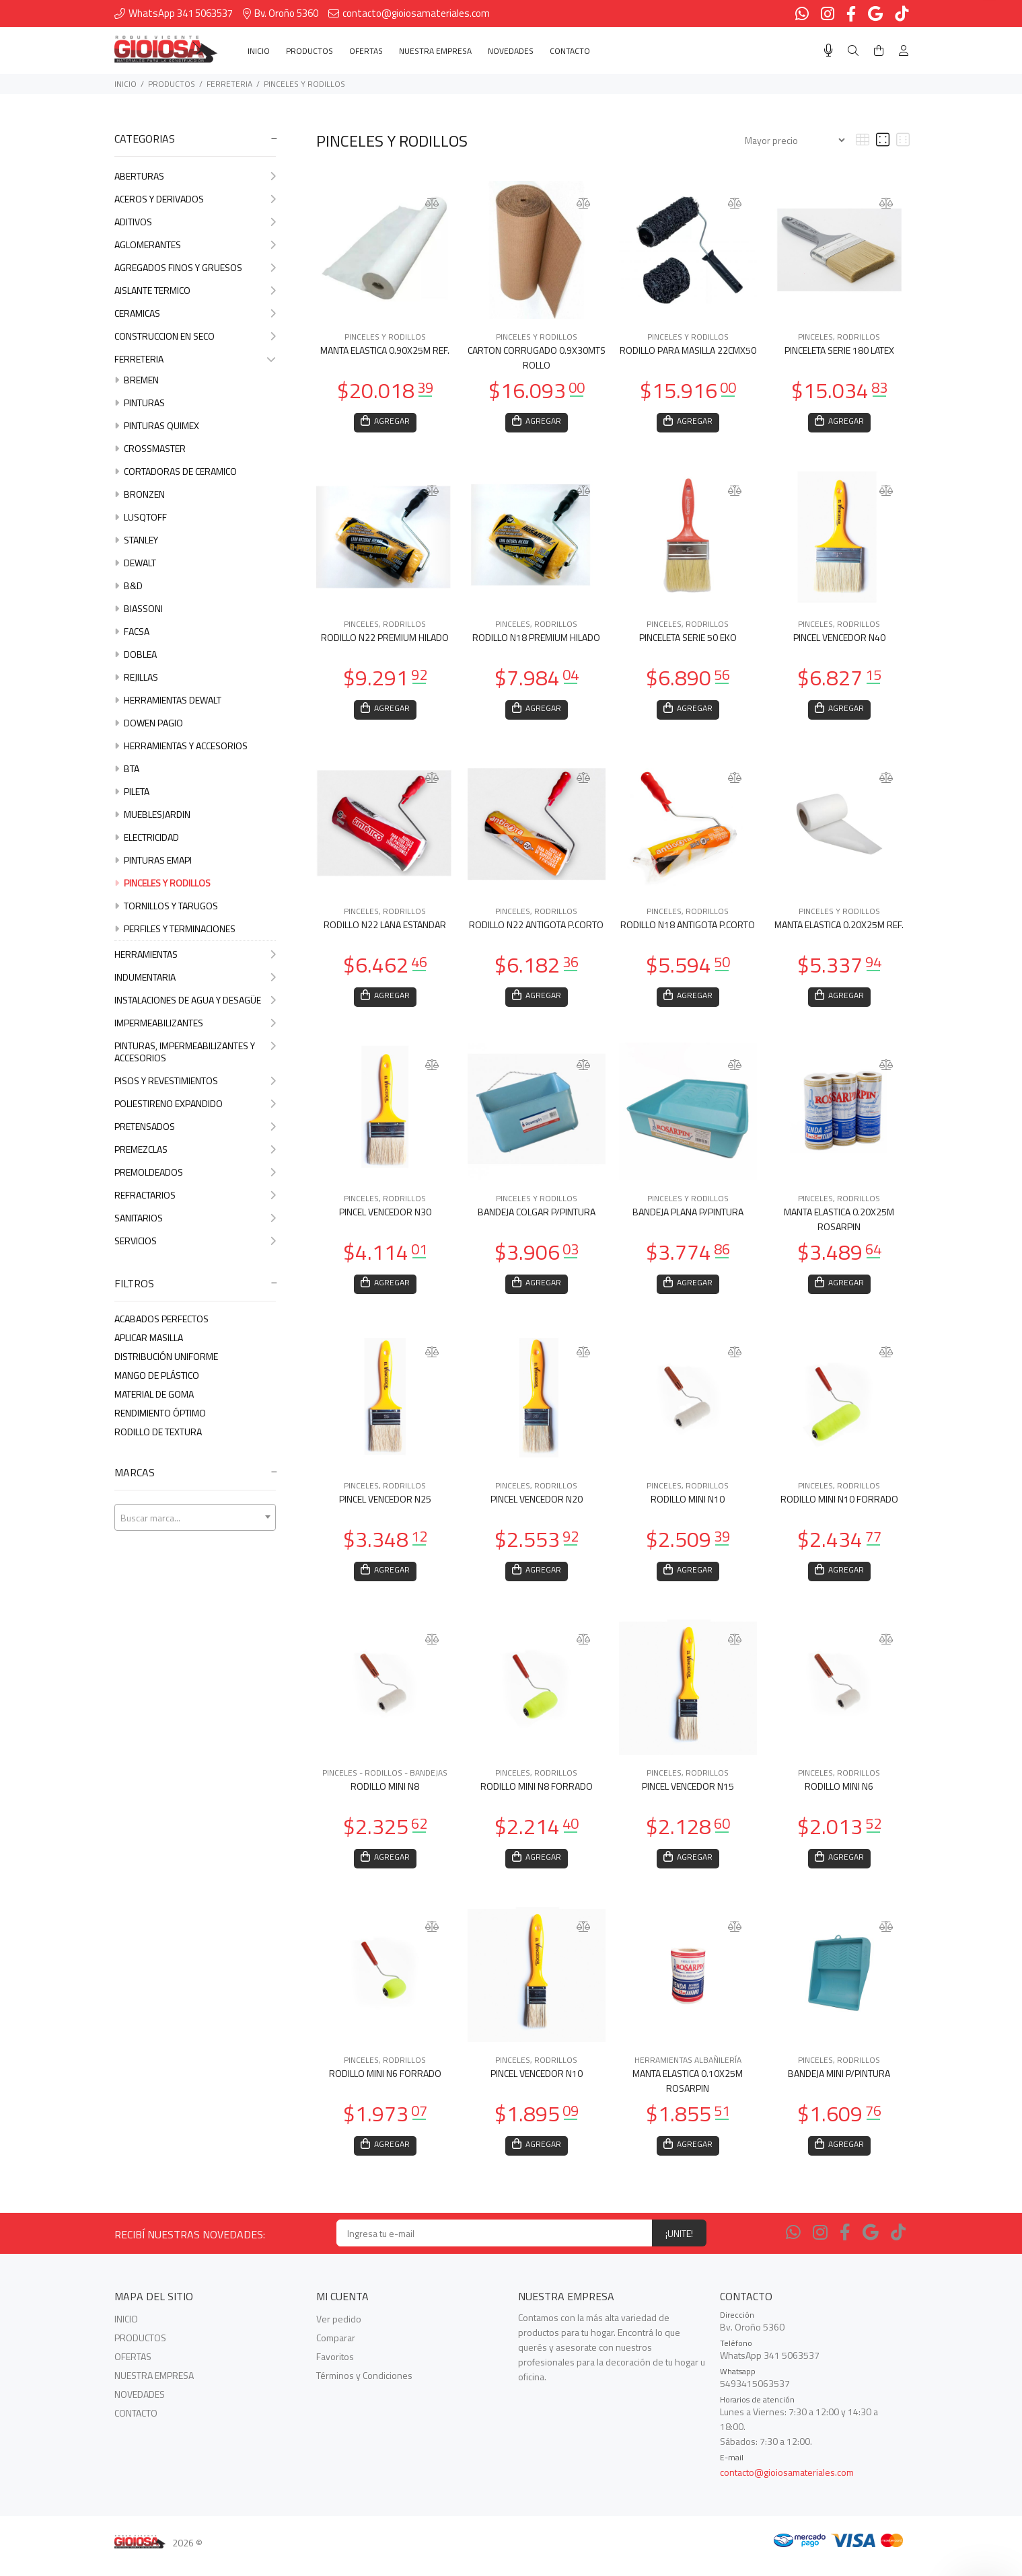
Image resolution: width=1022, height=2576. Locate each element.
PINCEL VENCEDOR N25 (385, 1507)
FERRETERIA (229, 83)
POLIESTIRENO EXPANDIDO (195, 1103)
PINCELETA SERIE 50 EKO (688, 639)
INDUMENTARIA (195, 977)
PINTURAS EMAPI (153, 860)
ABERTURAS (195, 176)
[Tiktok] (898, 2246)
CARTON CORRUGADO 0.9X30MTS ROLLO (537, 357)
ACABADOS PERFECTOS (161, 1319)
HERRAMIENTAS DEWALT (167, 700)
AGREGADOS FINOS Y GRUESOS (195, 267)
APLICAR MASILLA (148, 1337)
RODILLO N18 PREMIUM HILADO (536, 639)
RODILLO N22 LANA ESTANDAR (385, 928)
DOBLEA (135, 654)
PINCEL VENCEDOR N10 (536, 2085)
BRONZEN (139, 494)
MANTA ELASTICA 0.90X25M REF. (384, 350)
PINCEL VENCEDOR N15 (688, 1796)
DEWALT (135, 563)
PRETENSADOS (195, 1126)
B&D (128, 585)
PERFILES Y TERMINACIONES (174, 928)
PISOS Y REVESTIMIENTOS (195, 1080)
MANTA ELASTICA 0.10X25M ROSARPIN (687, 2092)
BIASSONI (138, 608)
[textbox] (195, 1518)
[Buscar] (853, 50)
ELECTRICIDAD (146, 837)
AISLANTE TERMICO (195, 290)
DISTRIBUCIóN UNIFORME (166, 1356)
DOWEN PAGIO (148, 723)
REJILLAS (136, 677)
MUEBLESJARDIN (152, 814)
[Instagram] (820, 2246)
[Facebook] (845, 2246)
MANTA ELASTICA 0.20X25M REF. (839, 928)
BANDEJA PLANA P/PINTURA (687, 1218)
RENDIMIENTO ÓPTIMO (160, 1413)
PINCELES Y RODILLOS (304, 83)
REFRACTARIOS (195, 1195)
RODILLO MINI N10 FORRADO (839, 1507)
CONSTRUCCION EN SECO (195, 336)
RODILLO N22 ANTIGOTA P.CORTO (536, 928)
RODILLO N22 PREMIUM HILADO (385, 639)
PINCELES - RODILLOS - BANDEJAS (384, 1782)
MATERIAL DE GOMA (154, 1394)
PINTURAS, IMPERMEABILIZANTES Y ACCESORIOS (195, 1051)
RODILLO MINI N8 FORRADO (536, 1796)
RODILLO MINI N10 (688, 1507)
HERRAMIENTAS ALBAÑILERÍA (687, 2072)
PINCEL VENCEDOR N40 (839, 639)
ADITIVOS (195, 222)
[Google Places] (870, 2246)
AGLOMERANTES (195, 244)
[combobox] (195, 1517)
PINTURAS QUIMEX (156, 425)
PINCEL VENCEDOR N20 (536, 1507)
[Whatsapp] (793, 2246)
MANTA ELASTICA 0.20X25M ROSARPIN (839, 1225)
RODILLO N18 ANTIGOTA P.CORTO (687, 928)
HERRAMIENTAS (195, 954)
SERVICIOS (195, 1241)
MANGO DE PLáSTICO (156, 1375)
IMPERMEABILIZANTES (195, 1023)
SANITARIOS (195, 1218)
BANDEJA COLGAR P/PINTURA (536, 1218)
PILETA (131, 791)
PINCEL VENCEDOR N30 (385, 1218)
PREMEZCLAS (195, 1149)
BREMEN (136, 380)
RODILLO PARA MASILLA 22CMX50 (688, 350)
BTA (126, 768)
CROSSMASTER (150, 448)
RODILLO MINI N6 (839, 1796)
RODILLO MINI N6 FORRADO (385, 2085)
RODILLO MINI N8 (385, 1796)
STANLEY (136, 540)
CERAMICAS (195, 313)
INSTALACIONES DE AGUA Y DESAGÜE (195, 1000)
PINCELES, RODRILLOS (839, 336)
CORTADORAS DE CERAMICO (175, 471)
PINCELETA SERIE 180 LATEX (839, 350)
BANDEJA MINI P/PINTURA (839, 2085)
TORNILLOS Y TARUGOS (166, 906)
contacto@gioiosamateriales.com (787, 2486)
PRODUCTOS (171, 83)
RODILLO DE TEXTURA (158, 1432)
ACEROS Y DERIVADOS (195, 199)
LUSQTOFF (140, 517)
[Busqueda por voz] (828, 50)
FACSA (131, 631)
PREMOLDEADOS (195, 1172)
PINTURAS (139, 402)
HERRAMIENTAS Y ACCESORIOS (181, 745)
